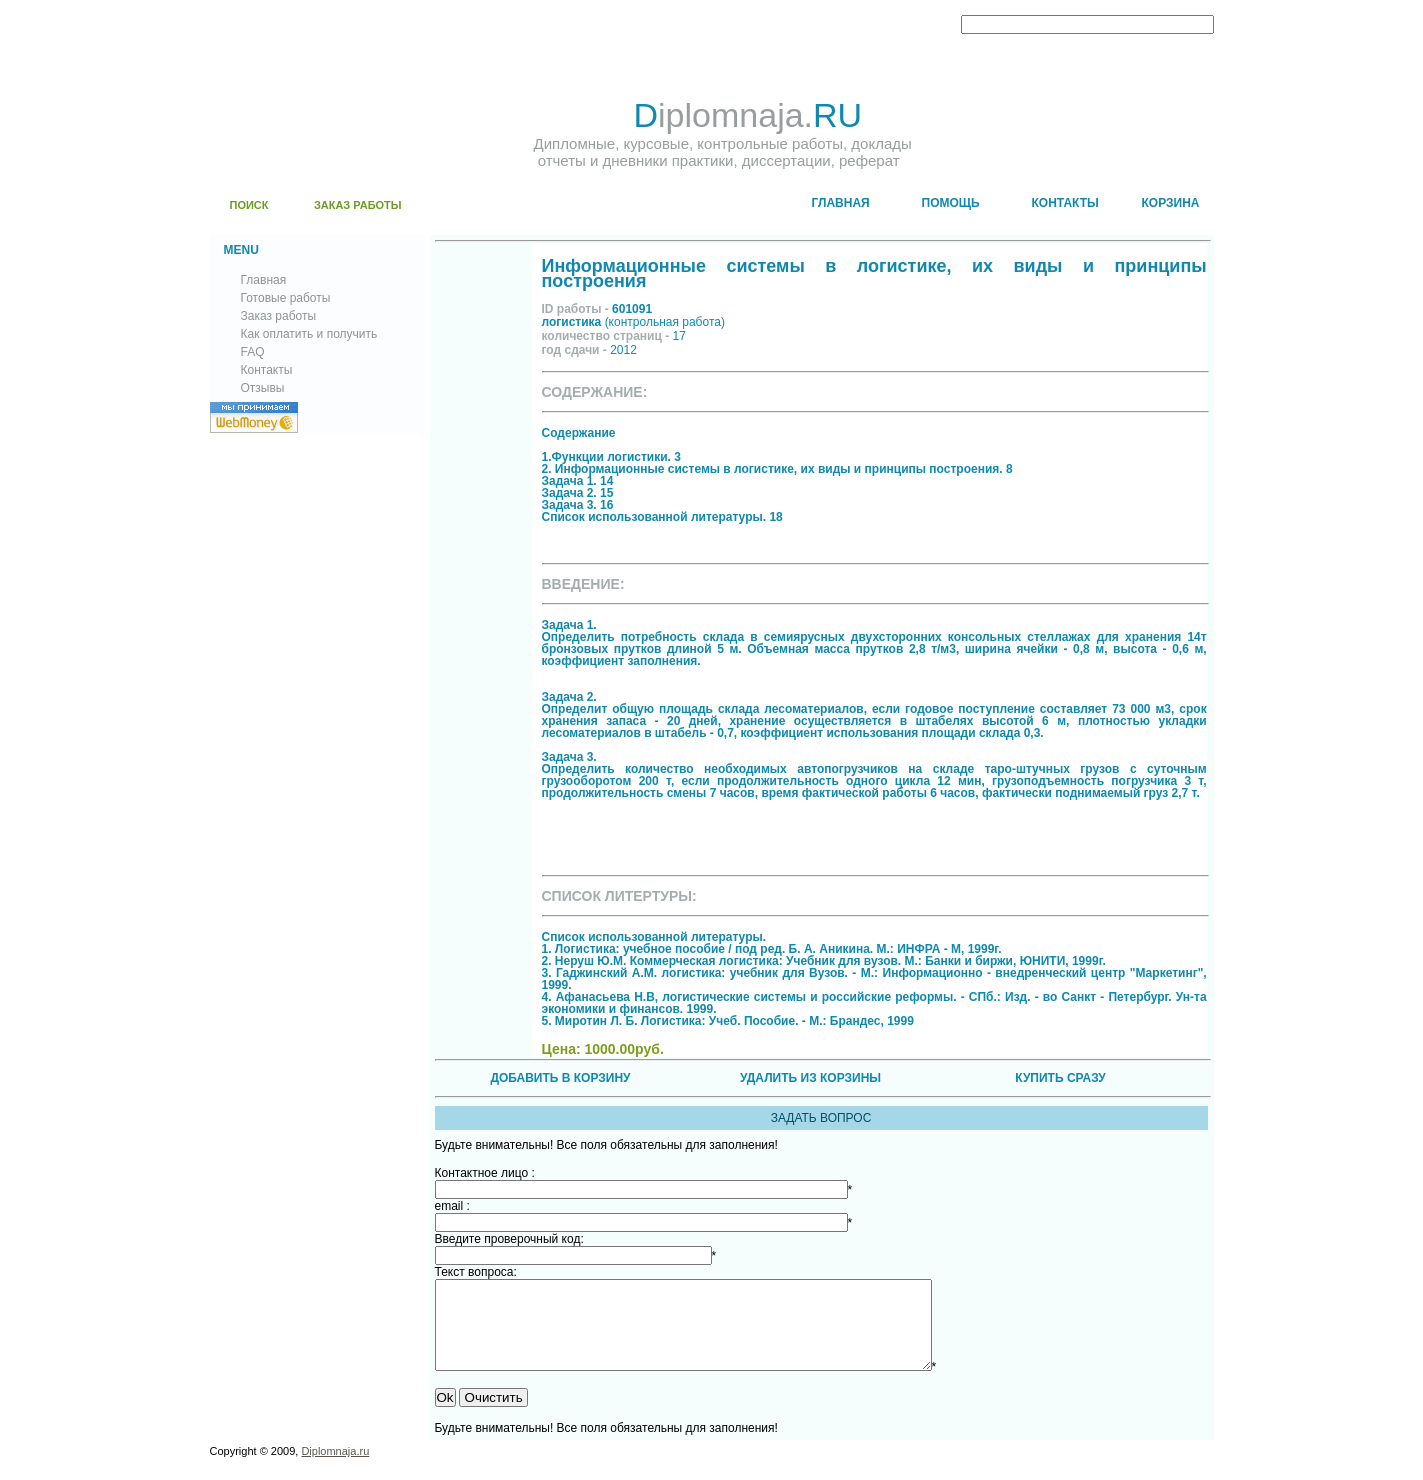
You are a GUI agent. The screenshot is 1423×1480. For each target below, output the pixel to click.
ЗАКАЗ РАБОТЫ (358, 205)
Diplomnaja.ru (335, 1469)
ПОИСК (249, 205)
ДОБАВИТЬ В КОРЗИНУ (560, 1078)
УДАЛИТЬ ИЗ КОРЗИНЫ (810, 1078)
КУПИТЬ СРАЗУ (1060, 1078)
